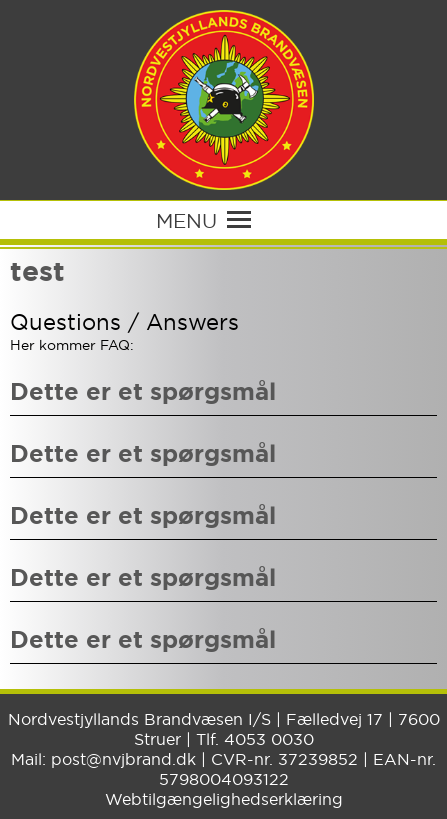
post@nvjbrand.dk (123, 759)
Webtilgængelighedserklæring (224, 799)
